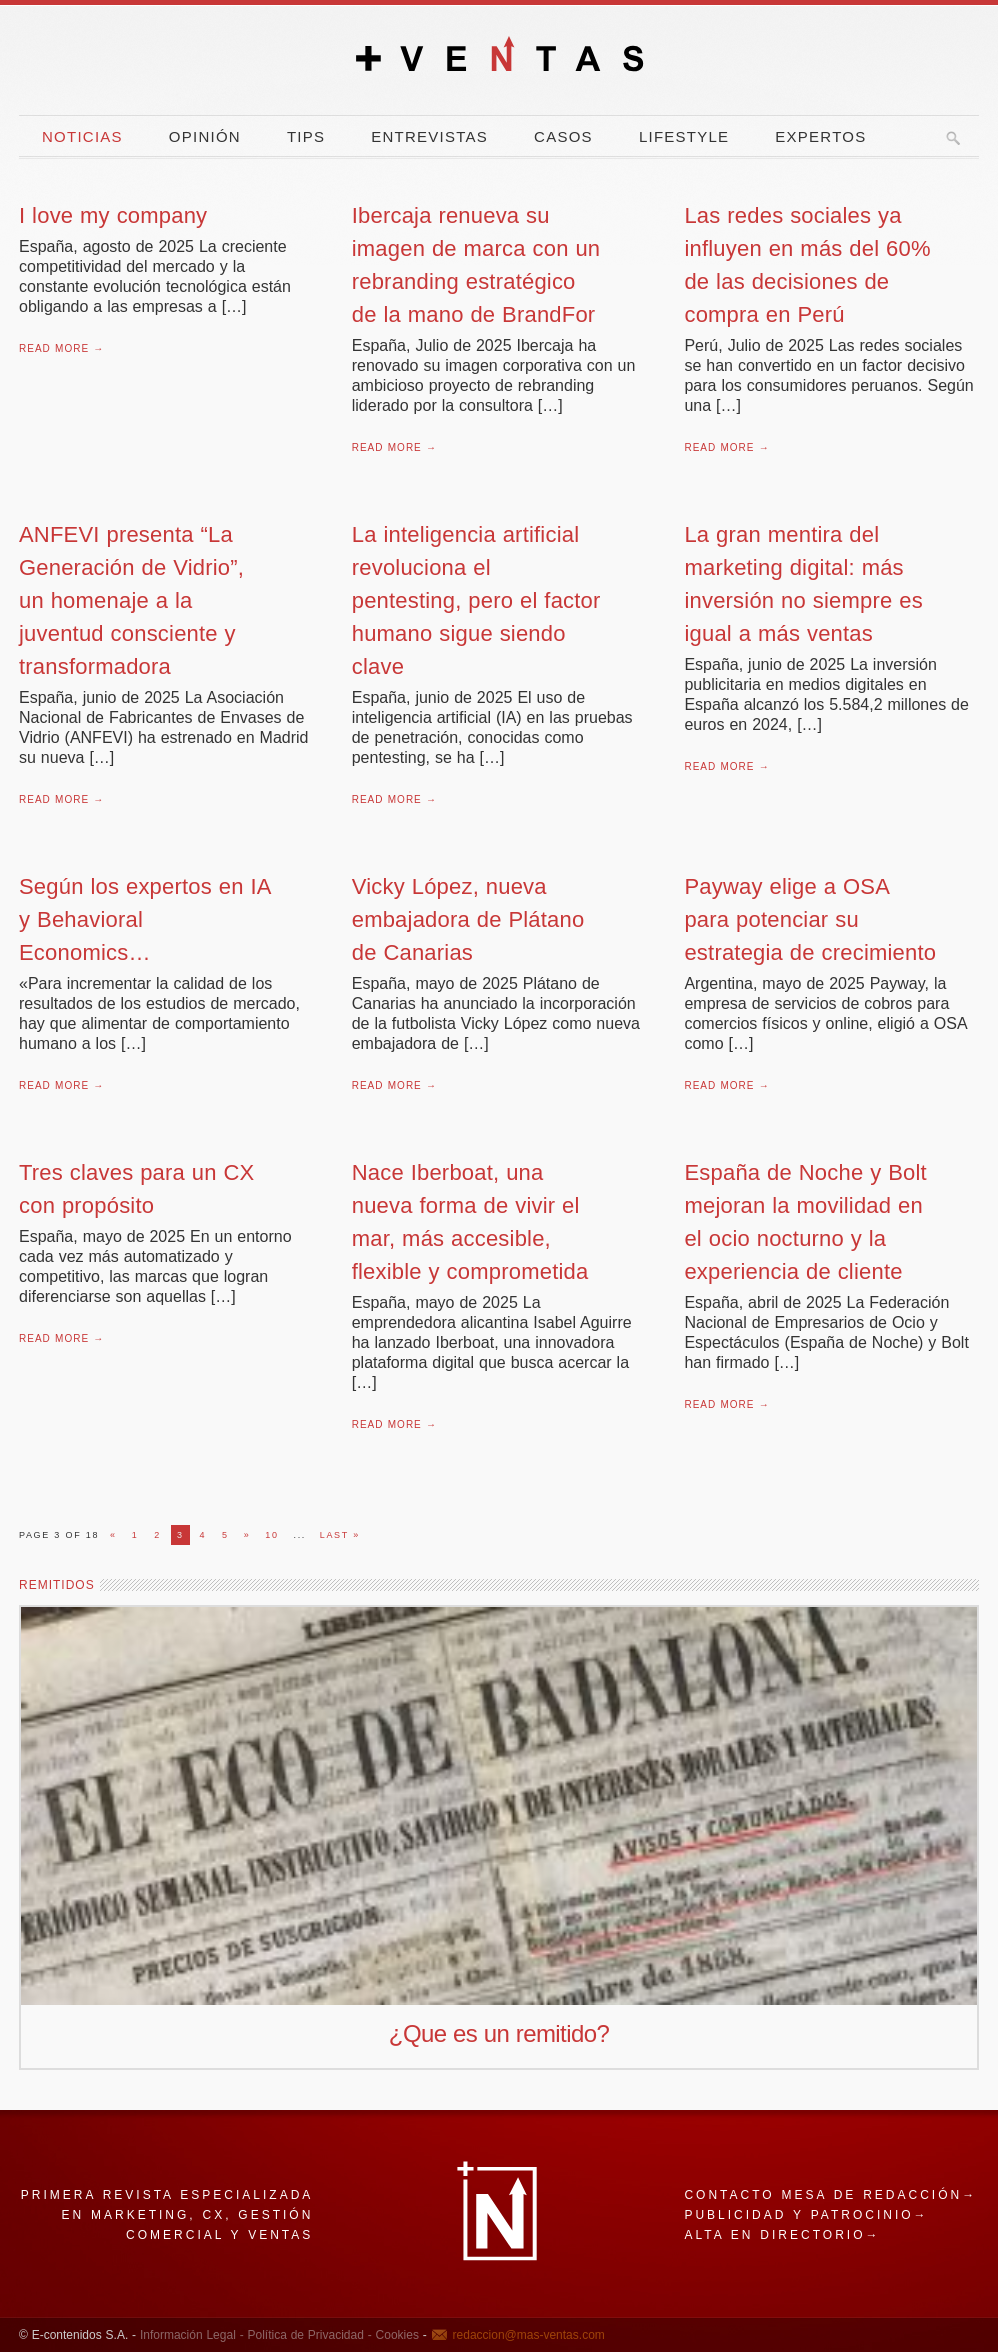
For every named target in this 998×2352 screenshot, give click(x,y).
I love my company (113, 215)
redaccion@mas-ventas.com (529, 2335)
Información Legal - (192, 2335)
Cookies (395, 2335)
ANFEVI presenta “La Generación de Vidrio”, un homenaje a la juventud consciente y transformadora (131, 600)
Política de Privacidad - (308, 2335)
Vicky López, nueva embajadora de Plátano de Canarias (468, 919)
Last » (340, 1535)
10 (271, 1535)
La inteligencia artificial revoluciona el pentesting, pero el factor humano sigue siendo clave (476, 600)
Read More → (61, 348)
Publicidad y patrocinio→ (806, 2215)
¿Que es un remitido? (499, 2033)
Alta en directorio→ (782, 2235)
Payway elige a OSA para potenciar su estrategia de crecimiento (810, 919)
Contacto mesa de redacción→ (830, 2195)
